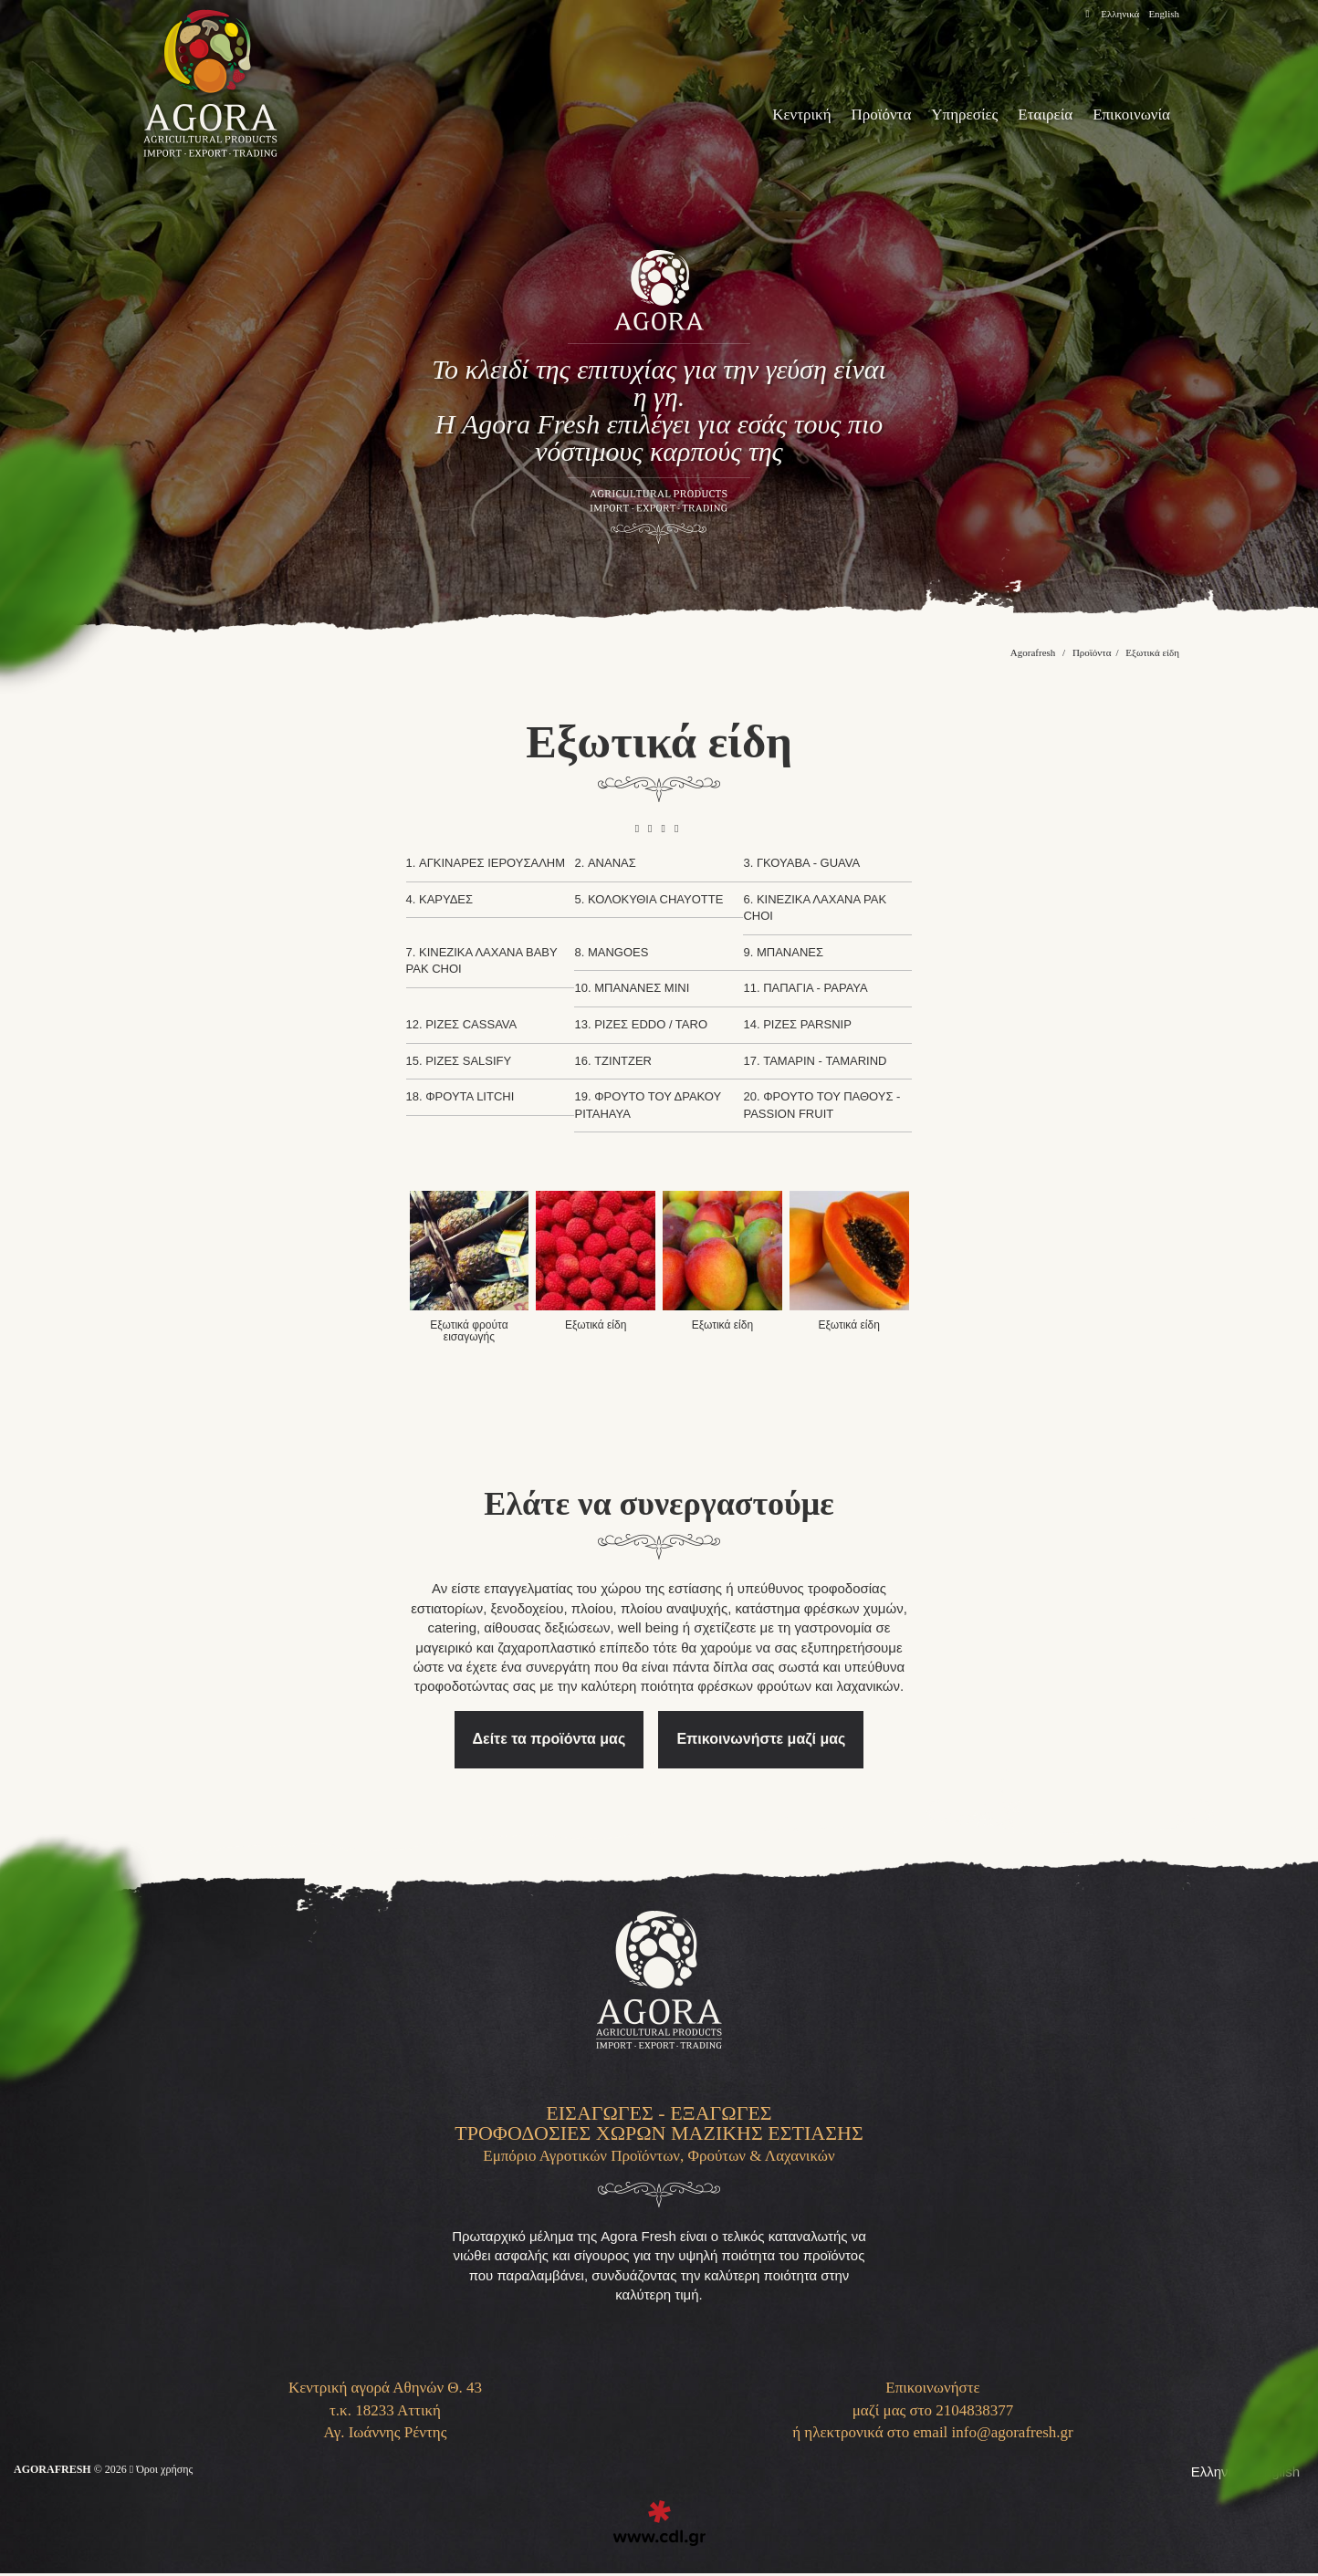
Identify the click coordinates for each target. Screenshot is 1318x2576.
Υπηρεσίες (940, 114)
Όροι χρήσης (180, 2473)
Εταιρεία (1029, 114)
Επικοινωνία (1125, 114)
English (1162, 14)
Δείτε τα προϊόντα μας (556, 1721)
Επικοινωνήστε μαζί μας (758, 1721)
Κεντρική (757, 114)
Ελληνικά (1114, 14)
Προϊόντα (846, 114)
